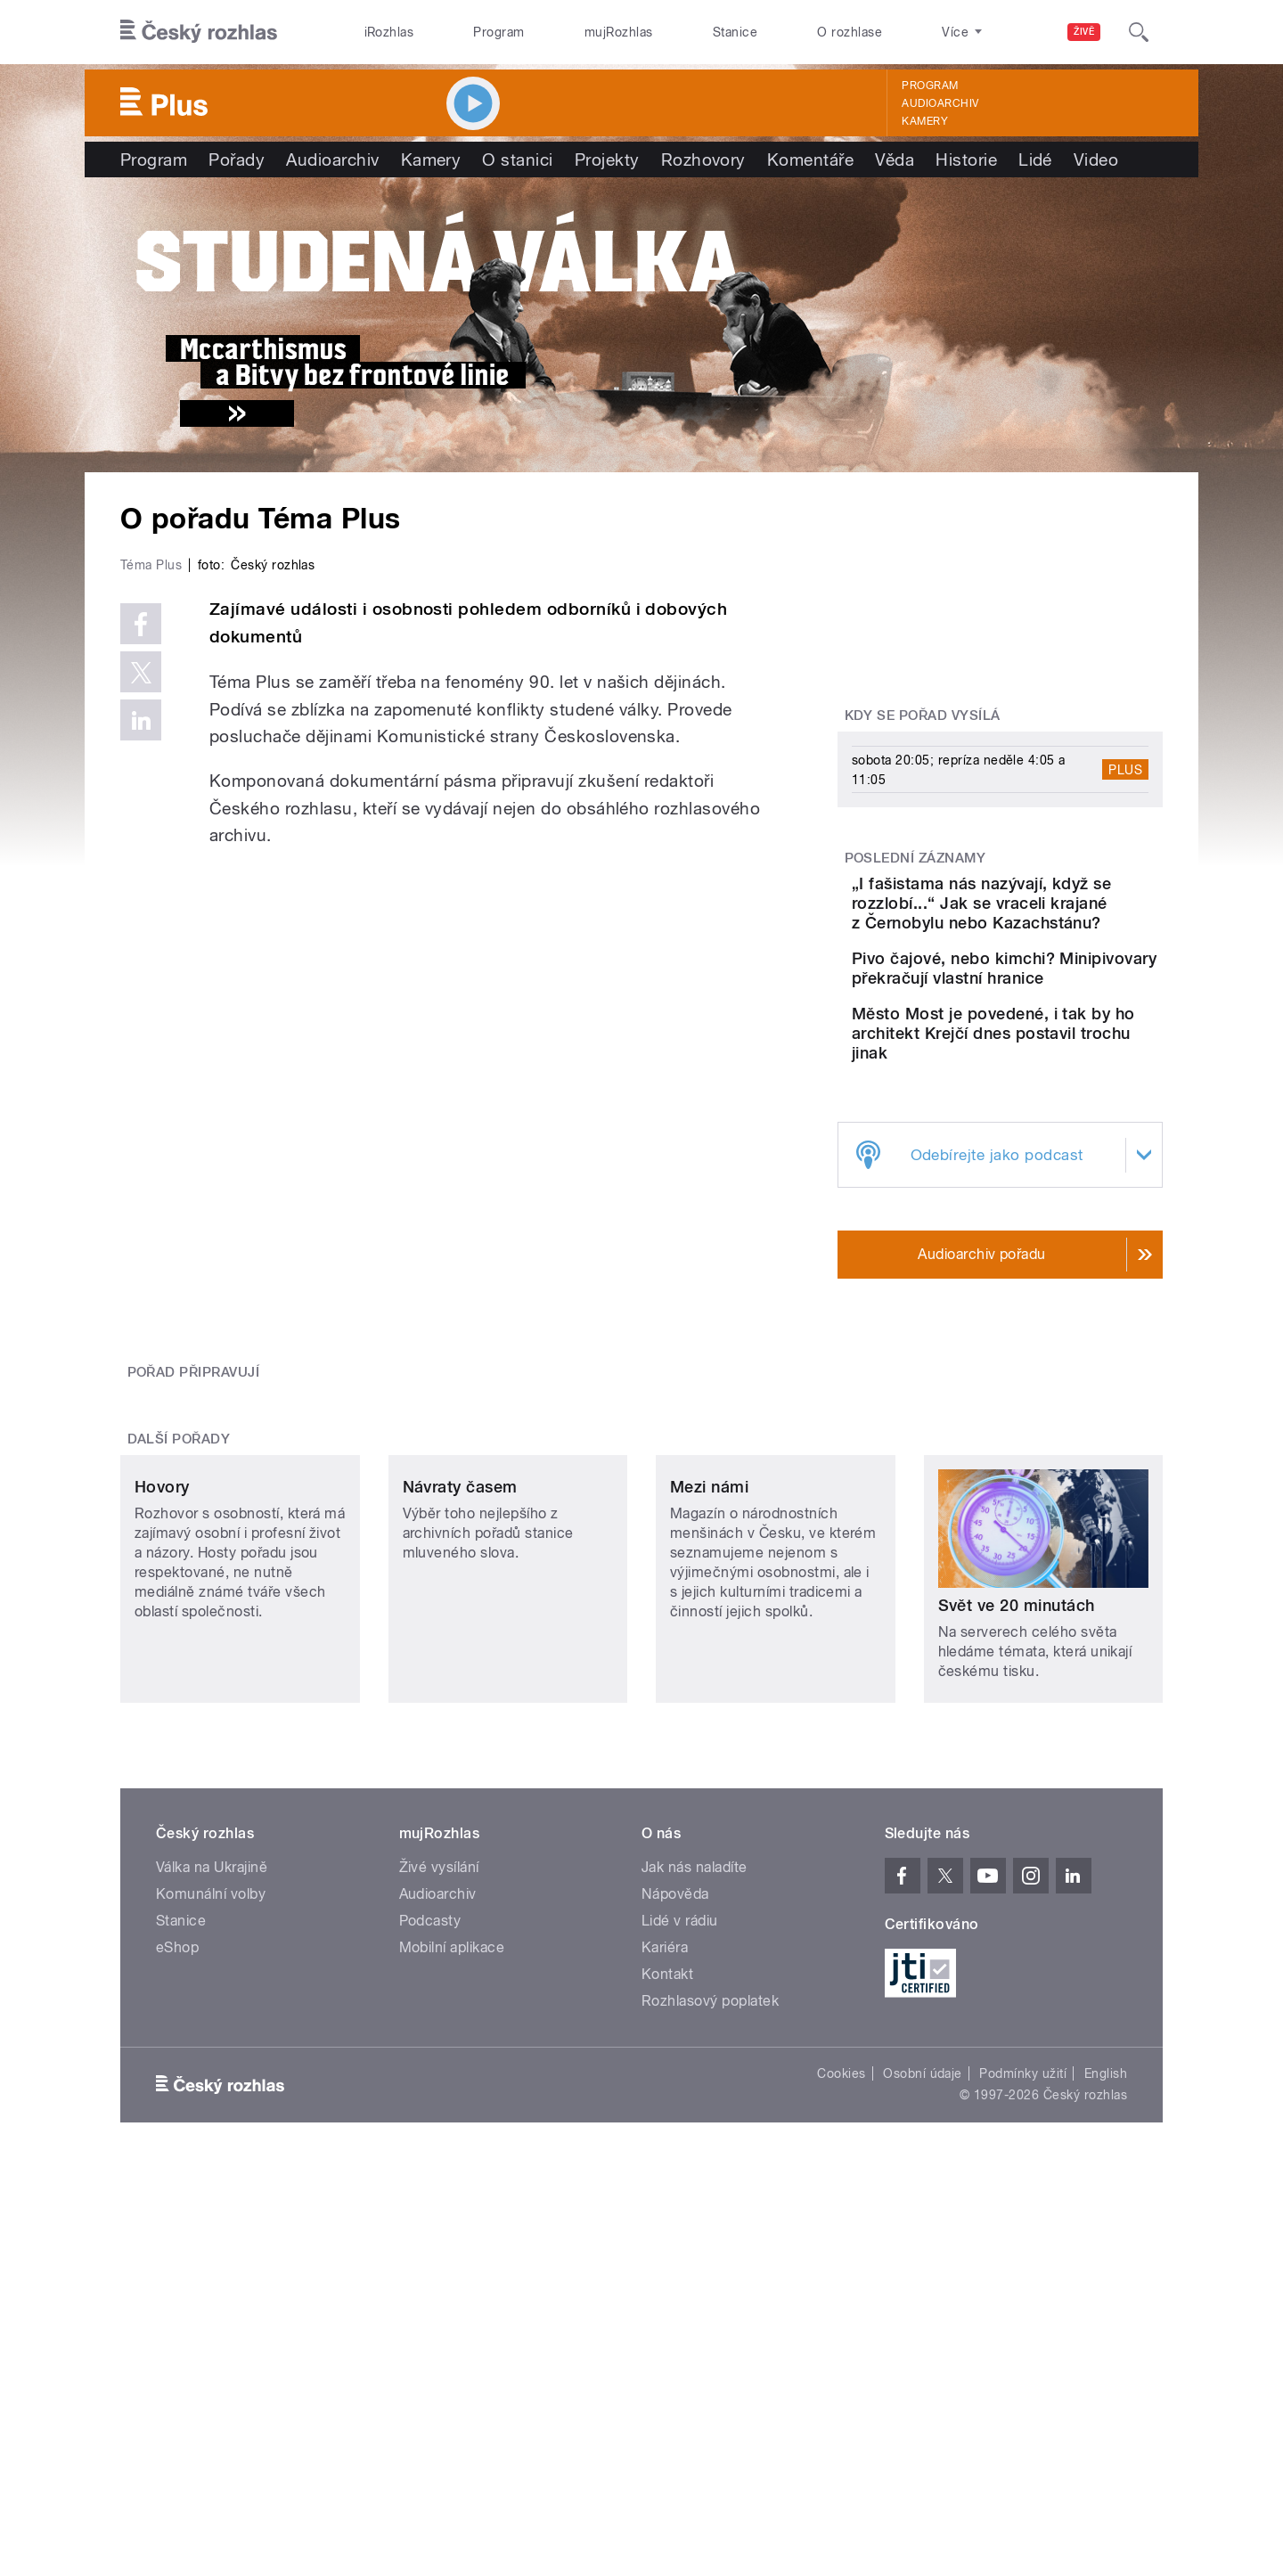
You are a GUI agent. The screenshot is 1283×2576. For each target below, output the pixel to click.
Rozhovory (703, 159)
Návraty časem (460, 1773)
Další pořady (179, 1607)
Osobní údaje (922, 2301)
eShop (177, 2174)
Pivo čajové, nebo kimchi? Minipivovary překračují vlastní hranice (1053, 997)
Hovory (162, 1773)
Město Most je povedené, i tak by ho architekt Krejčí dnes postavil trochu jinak (1053, 1079)
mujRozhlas (618, 32)
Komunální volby (211, 2121)
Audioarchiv (940, 103)
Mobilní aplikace (452, 2174)
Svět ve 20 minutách (1016, 1773)
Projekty (607, 159)
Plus (1125, 770)
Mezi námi (709, 1773)
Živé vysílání (439, 2094)
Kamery (925, 121)
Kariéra (665, 2174)
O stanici (517, 159)
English (1105, 2301)
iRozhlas (389, 32)
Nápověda (675, 2121)
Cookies (841, 2301)
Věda (894, 159)
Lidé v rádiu (680, 2147)
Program (498, 32)
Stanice (735, 32)
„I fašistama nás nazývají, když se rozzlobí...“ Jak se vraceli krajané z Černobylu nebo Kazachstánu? (1056, 913)
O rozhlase (849, 32)
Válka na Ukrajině (211, 2094)
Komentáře (810, 159)
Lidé (1035, 159)
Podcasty (430, 2147)
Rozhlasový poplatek (710, 2228)
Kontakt (667, 2201)
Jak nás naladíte (695, 2094)
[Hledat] (1139, 32)
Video (1096, 159)
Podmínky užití (1022, 2301)
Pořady (236, 159)
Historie (966, 159)
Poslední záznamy (915, 858)
